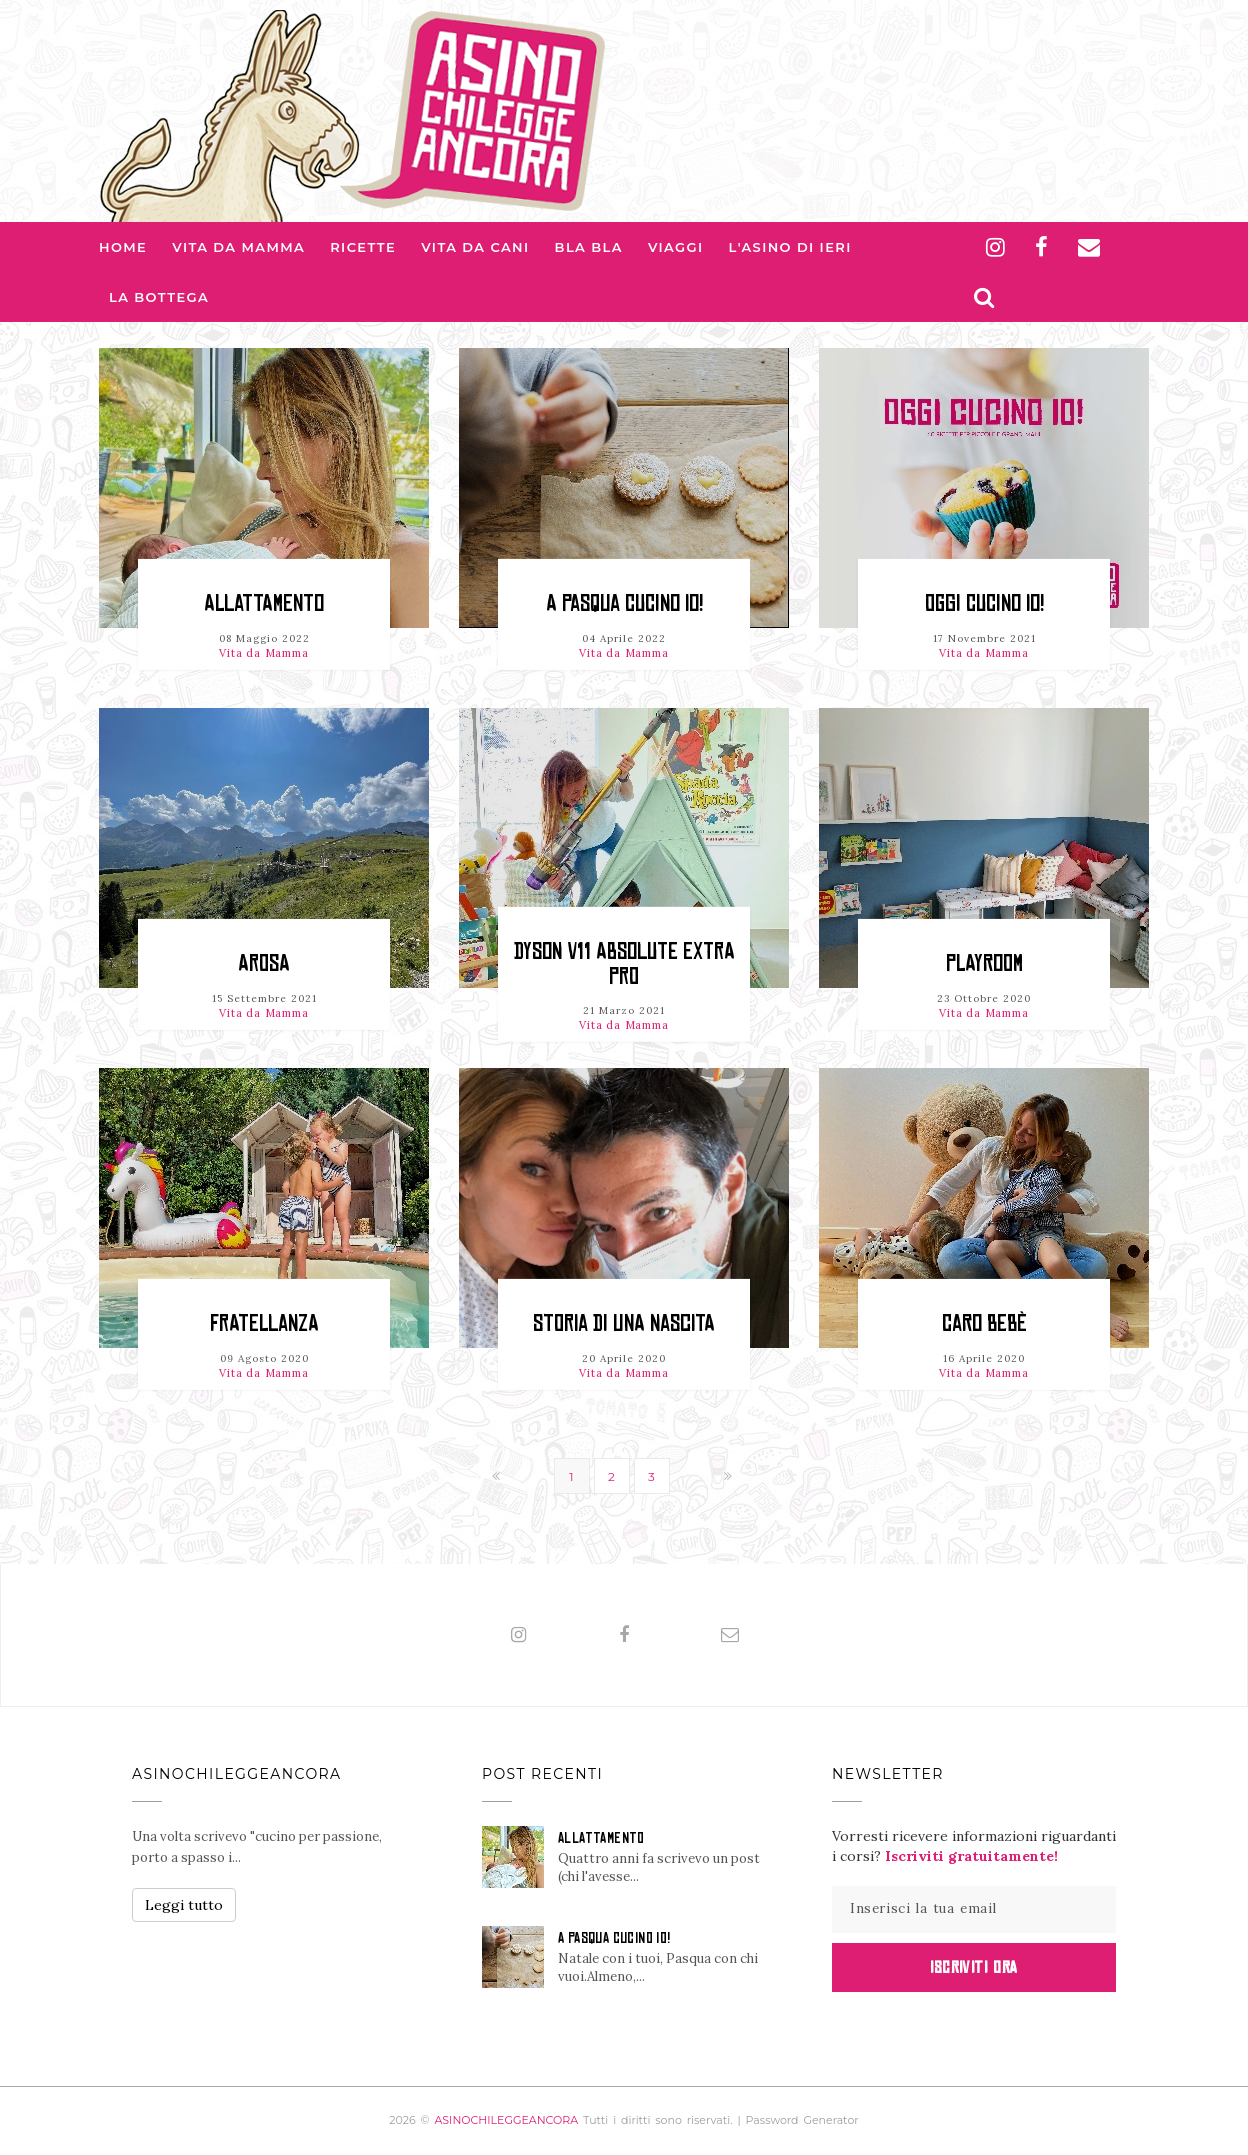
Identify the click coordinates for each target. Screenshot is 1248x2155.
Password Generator (802, 2120)
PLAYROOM (984, 963)
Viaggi (676, 247)
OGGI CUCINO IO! (984, 603)
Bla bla (589, 247)
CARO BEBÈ (984, 1323)
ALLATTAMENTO (264, 603)
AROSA (264, 963)
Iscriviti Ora (973, 1967)
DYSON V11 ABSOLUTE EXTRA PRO (624, 963)
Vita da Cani (475, 247)
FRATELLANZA (264, 1323)
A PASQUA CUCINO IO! (624, 603)
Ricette (363, 247)
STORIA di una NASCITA (624, 1323)
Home (123, 247)
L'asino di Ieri (790, 247)
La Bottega (159, 297)
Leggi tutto (184, 1905)
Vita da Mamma (238, 247)
